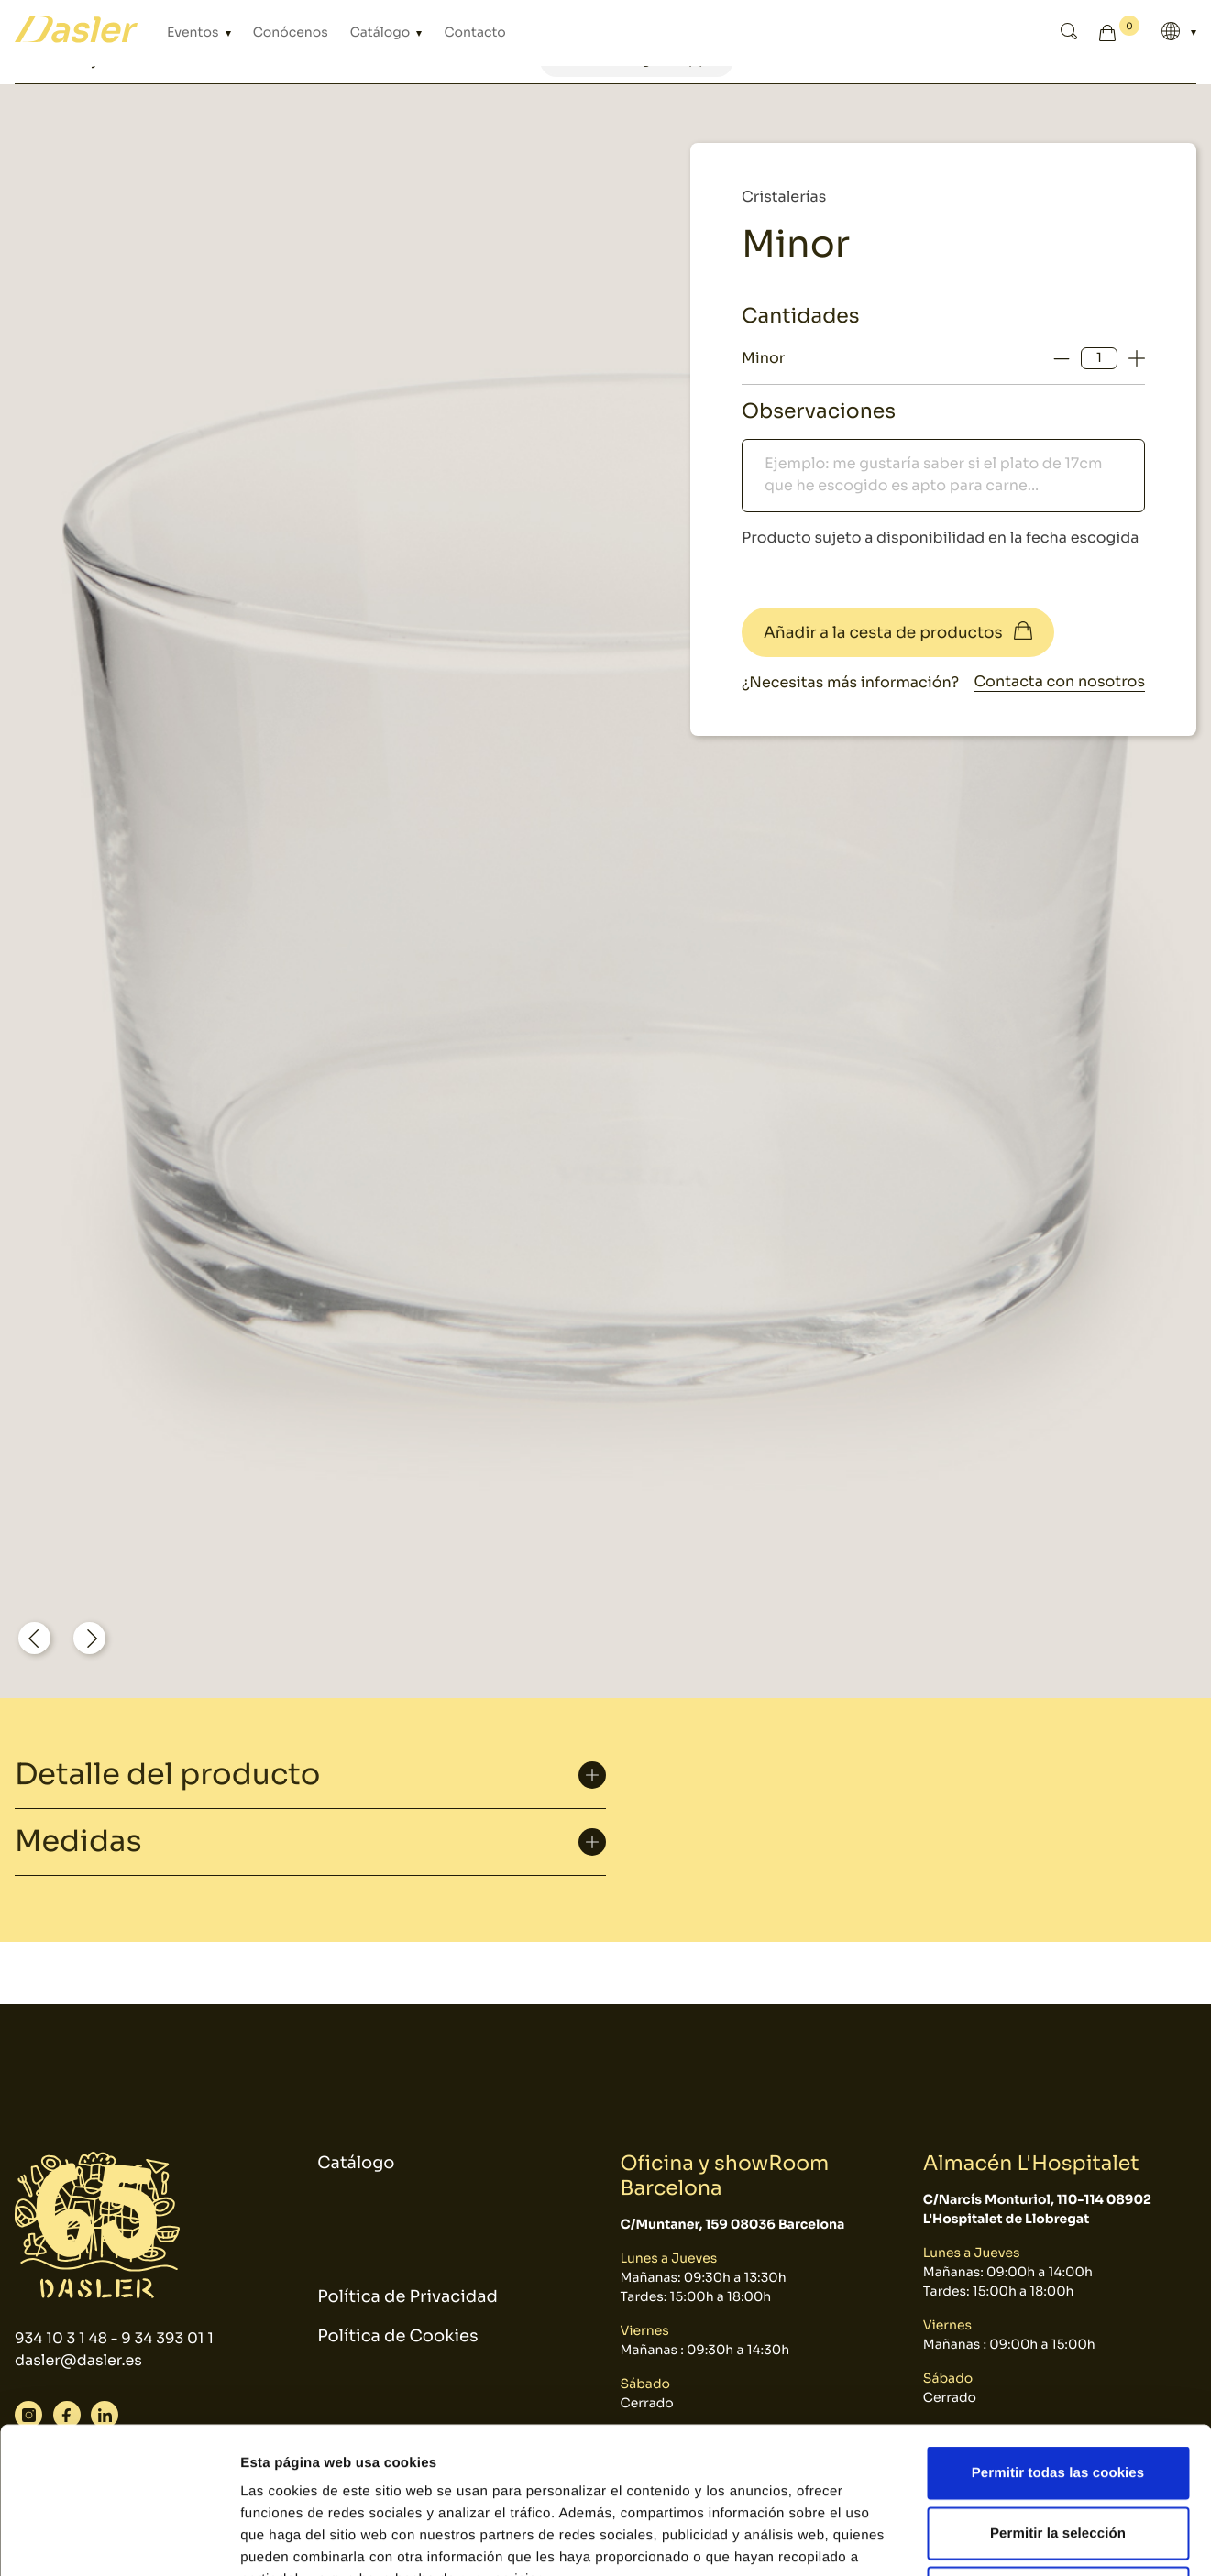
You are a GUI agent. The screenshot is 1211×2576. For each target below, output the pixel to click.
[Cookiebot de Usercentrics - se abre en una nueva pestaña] (119, 2540)
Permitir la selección (1058, 2396)
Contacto (474, 33)
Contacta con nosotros (1059, 681)
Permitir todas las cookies (1058, 2335)
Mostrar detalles (985, 2540)
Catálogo (381, 33)
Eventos (194, 33)
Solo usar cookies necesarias (1058, 2455)
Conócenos (290, 33)
